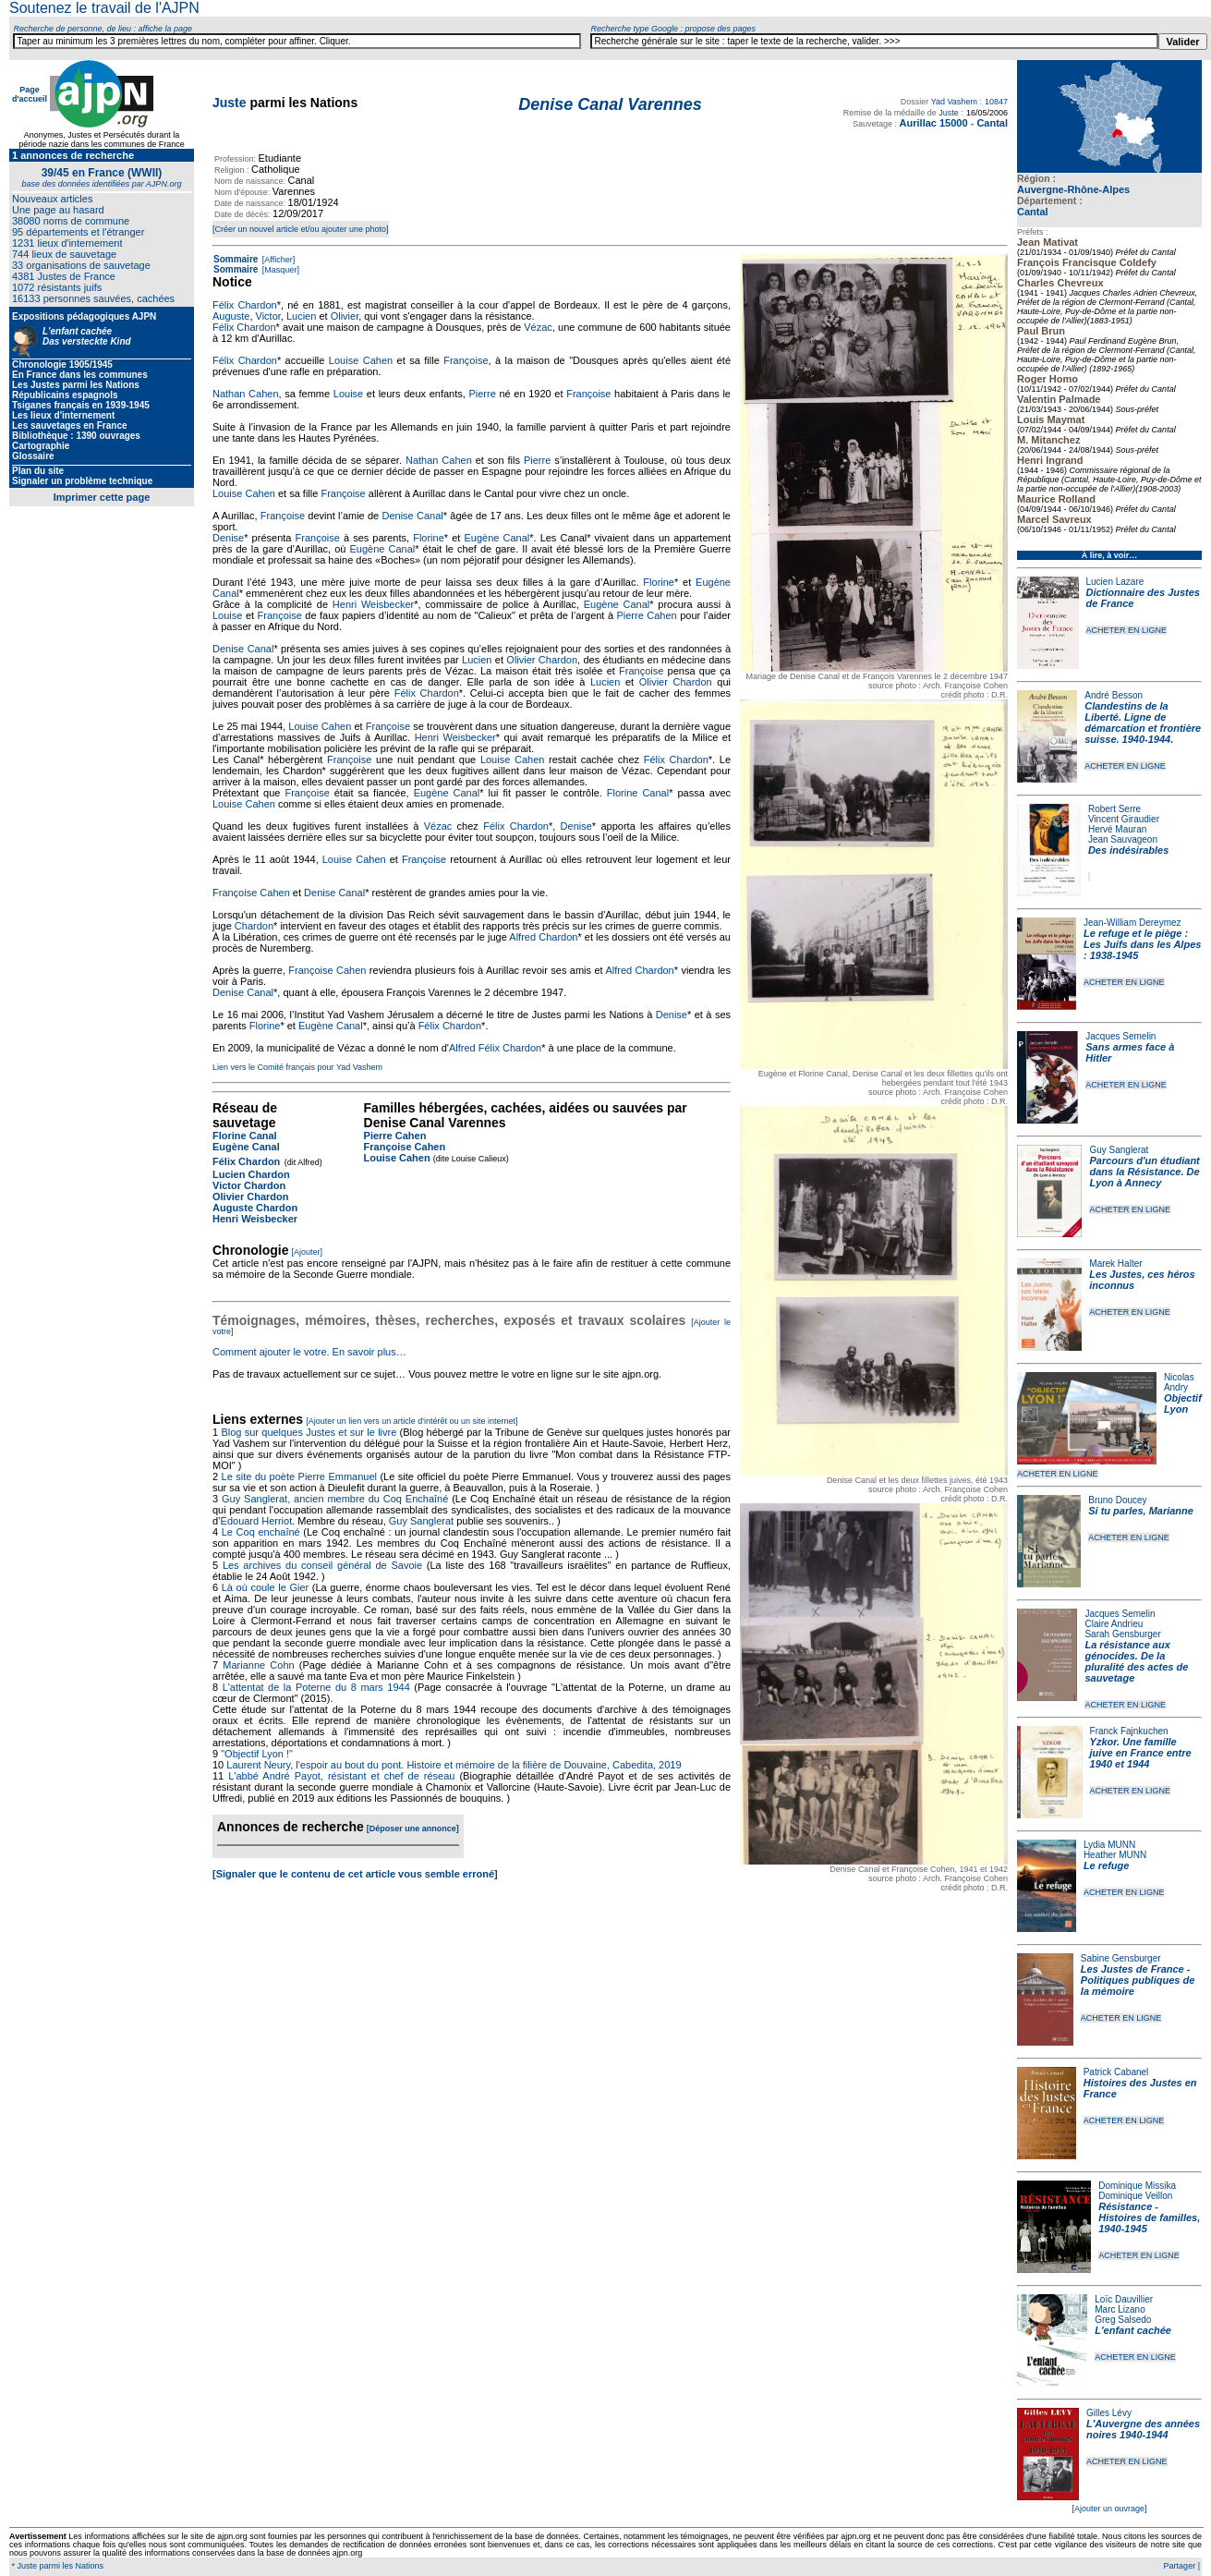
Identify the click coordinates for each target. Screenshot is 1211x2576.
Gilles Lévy (1109, 2413)
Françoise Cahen (251, 892)
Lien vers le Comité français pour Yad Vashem (297, 1067)
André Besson (1113, 695)
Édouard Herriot (257, 1520)
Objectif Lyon (1183, 1403)
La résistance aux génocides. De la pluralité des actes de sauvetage (1136, 1661)
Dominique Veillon (1135, 2196)
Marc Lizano (1119, 2309)
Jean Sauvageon (1122, 839)
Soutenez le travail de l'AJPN (104, 8)
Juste (229, 102)
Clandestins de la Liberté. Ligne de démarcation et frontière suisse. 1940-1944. (1142, 722)
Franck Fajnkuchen (1129, 1731)
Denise (228, 537)
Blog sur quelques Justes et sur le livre (310, 1432)
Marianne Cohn (258, 1665)
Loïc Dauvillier (1124, 2299)
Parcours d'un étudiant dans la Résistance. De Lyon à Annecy (1144, 1171)
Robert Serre (1114, 809)
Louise (348, 393)
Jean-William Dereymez (1132, 922)
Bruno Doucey (1117, 1500)
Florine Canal (638, 792)
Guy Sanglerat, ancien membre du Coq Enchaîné (335, 1498)
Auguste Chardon (254, 1207)
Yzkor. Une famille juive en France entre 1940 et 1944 (1141, 1752)
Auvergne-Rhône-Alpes (1073, 189)
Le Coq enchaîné (261, 1531)
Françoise (465, 360)
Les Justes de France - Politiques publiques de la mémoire (1137, 1980)
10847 (996, 101)
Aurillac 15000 (934, 122)
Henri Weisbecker (373, 604)
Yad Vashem (954, 101)
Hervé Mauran (1117, 829)
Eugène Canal (496, 537)
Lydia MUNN (1109, 1845)
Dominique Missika (1137, 2186)
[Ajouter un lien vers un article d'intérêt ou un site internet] (411, 1421)
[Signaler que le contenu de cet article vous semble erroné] (355, 1873)
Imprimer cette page (102, 497)
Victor (268, 316)
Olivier (345, 316)
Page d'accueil (29, 94)
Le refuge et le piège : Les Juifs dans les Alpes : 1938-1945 (1142, 944)
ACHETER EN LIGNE (1127, 630)
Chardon (254, 925)
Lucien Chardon (251, 1174)
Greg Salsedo (1123, 2320)
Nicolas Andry (1179, 1382)
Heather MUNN (1115, 1855)
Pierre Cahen (646, 615)
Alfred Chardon (543, 936)
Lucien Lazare (1115, 582)
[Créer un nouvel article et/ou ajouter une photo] (300, 229)
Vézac (538, 327)
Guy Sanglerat (1118, 1150)
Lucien (301, 316)
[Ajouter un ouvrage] (1109, 2508)
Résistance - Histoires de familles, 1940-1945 (1149, 2217)
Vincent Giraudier (1123, 819)
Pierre (481, 393)
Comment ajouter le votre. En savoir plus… (309, 1351)
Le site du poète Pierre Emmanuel (299, 1476)
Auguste (230, 316)
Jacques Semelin (1120, 1036)
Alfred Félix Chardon (495, 1047)
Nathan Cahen (245, 393)
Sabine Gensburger (1121, 1958)
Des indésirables (1128, 850)
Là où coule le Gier (265, 1587)
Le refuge (1107, 1865)
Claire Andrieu (1113, 1624)
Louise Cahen (361, 360)
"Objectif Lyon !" (257, 1753)
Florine (428, 537)
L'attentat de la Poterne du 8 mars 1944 (316, 1687)
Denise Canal (412, 515)
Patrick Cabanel (1116, 2072)
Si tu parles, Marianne (1140, 1510)
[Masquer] (279, 269)
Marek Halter (1115, 1263)
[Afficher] (277, 259)
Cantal (1032, 211)
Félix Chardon (244, 304)
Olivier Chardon (541, 659)
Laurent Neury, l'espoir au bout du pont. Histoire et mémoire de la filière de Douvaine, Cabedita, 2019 (453, 1764)
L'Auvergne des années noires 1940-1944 (1143, 2429)
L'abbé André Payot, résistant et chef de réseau (341, 1775)
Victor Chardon (248, 1185)
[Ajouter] (307, 1252)
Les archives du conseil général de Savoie (322, 1565)
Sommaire (235, 259)
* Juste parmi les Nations (56, 2565)
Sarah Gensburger (1122, 1634)
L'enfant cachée (1133, 2330)
